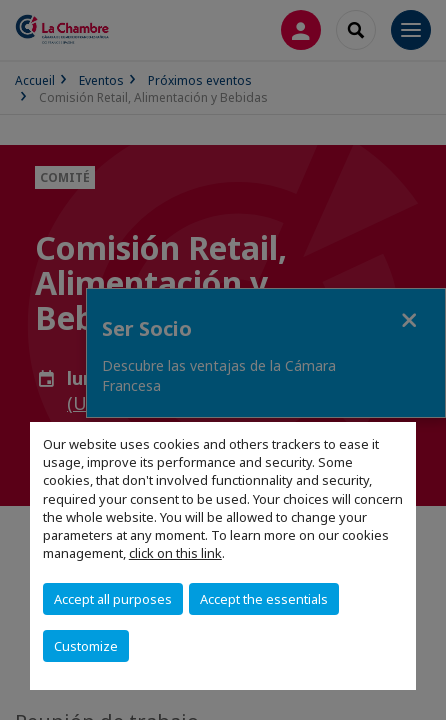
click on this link (175, 553)
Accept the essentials (264, 599)
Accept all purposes (113, 599)
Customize (86, 646)
